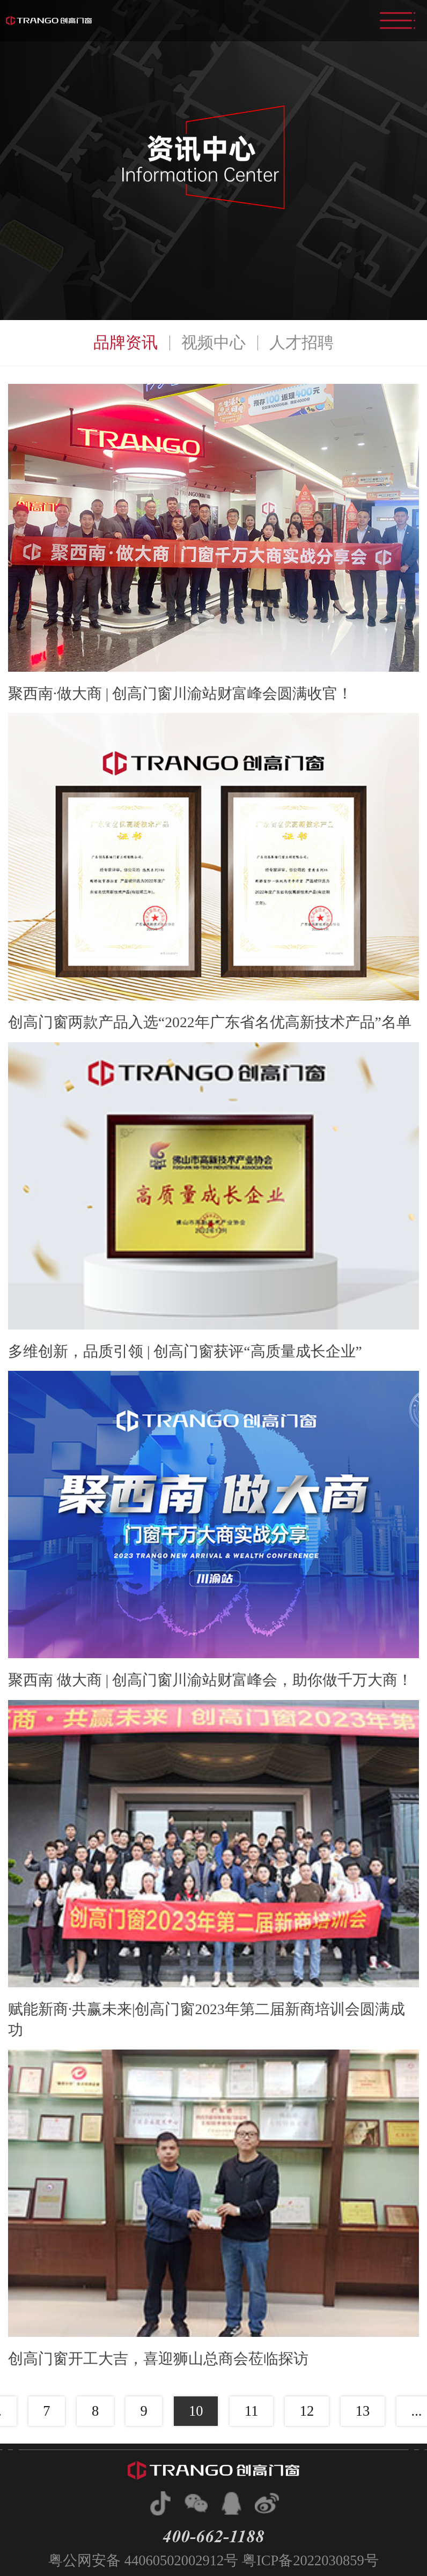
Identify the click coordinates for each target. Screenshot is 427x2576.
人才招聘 (301, 342)
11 (252, 2411)
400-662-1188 (213, 2536)
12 (307, 2411)
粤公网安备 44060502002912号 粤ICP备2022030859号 (213, 2560)
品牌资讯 (125, 342)
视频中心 (213, 342)
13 (363, 2411)
